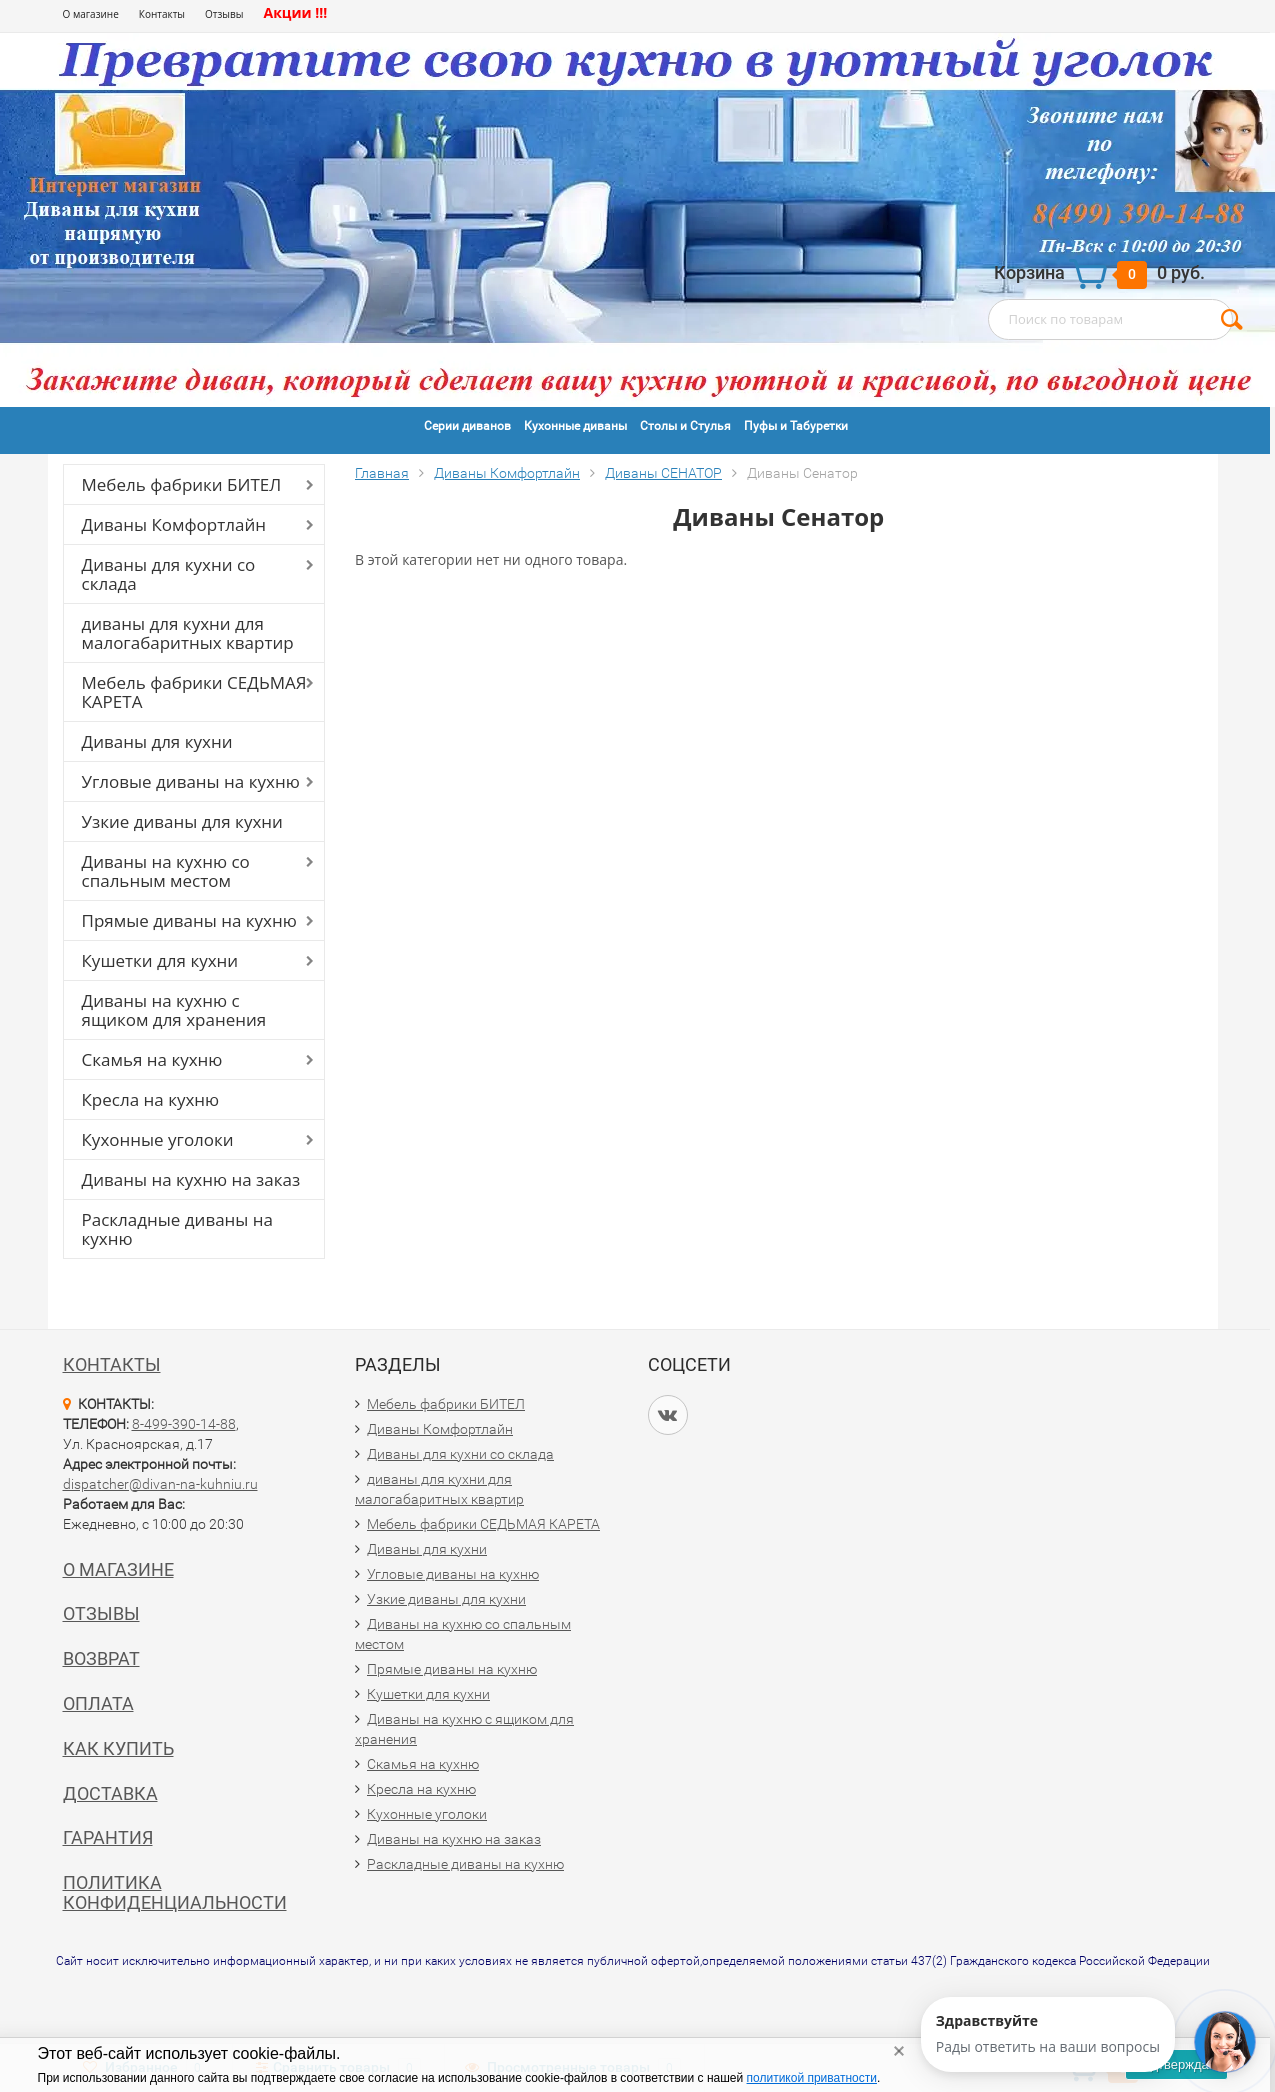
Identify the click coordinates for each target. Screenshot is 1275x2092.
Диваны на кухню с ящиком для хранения (174, 1010)
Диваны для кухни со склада (169, 574)
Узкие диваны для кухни (182, 821)
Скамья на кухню (152, 1059)
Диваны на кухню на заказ (191, 1179)
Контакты (162, 14)
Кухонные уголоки (158, 1139)
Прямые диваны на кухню (189, 920)
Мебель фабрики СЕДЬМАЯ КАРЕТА (194, 692)
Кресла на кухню (151, 1099)
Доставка (110, 1793)
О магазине (91, 14)
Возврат (101, 1658)
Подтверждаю (1176, 2064)
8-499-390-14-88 (184, 1424)
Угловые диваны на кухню (191, 781)
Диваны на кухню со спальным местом (166, 871)
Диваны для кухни (157, 741)
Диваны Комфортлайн (174, 524)
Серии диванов (467, 426)
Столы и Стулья (685, 426)
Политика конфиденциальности (175, 1892)
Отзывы (224, 14)
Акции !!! (295, 12)
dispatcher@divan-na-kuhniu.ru (160, 1484)
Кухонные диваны (575, 426)
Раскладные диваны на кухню (178, 1229)
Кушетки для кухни (160, 960)
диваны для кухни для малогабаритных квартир (188, 633)
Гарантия (108, 1837)
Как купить (118, 1748)
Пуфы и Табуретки (796, 426)
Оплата (98, 1703)
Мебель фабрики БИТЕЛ (182, 484)
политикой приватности (812, 2078)
